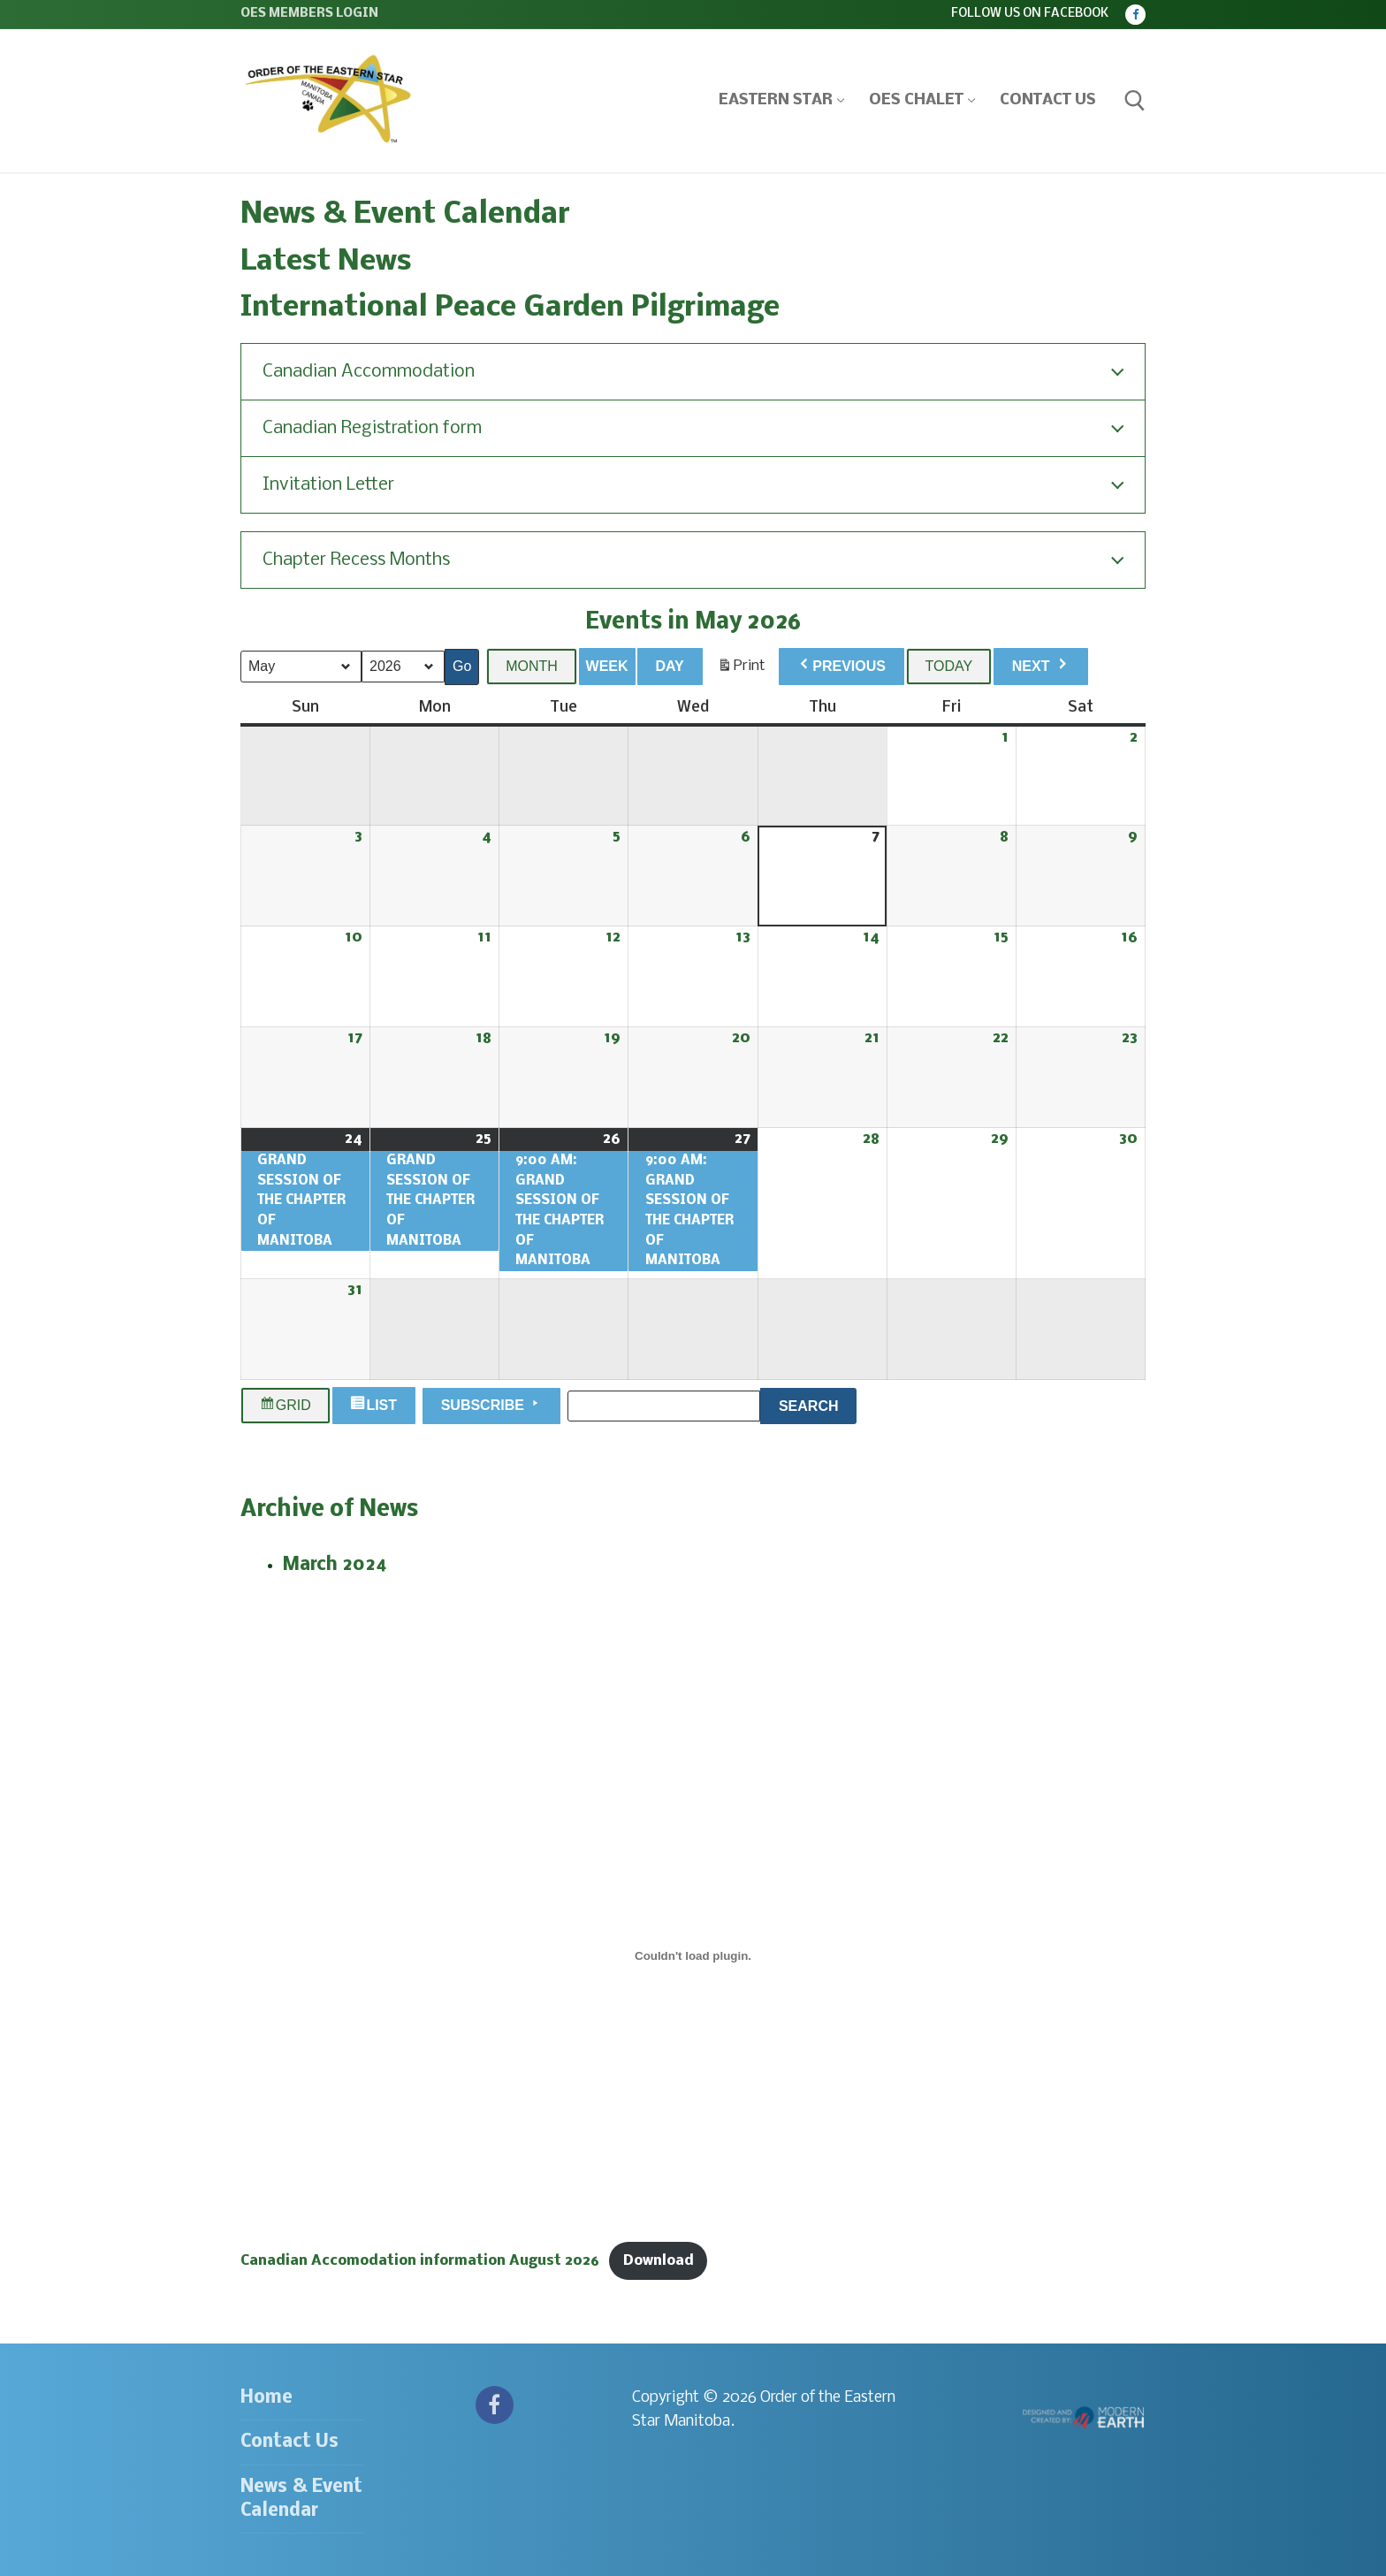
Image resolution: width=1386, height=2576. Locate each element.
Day (669, 666)
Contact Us (289, 2442)
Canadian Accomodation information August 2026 (419, 2260)
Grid (285, 1405)
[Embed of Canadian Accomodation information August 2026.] (693, 1955)
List (375, 1405)
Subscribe (492, 1403)
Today (949, 666)
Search (818, 1403)
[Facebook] (1135, 14)
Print (741, 670)
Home (266, 2398)
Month (532, 666)
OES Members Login (309, 13)
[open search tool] (1135, 100)
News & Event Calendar (301, 2499)
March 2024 (335, 1565)
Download (658, 2260)
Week (607, 666)
